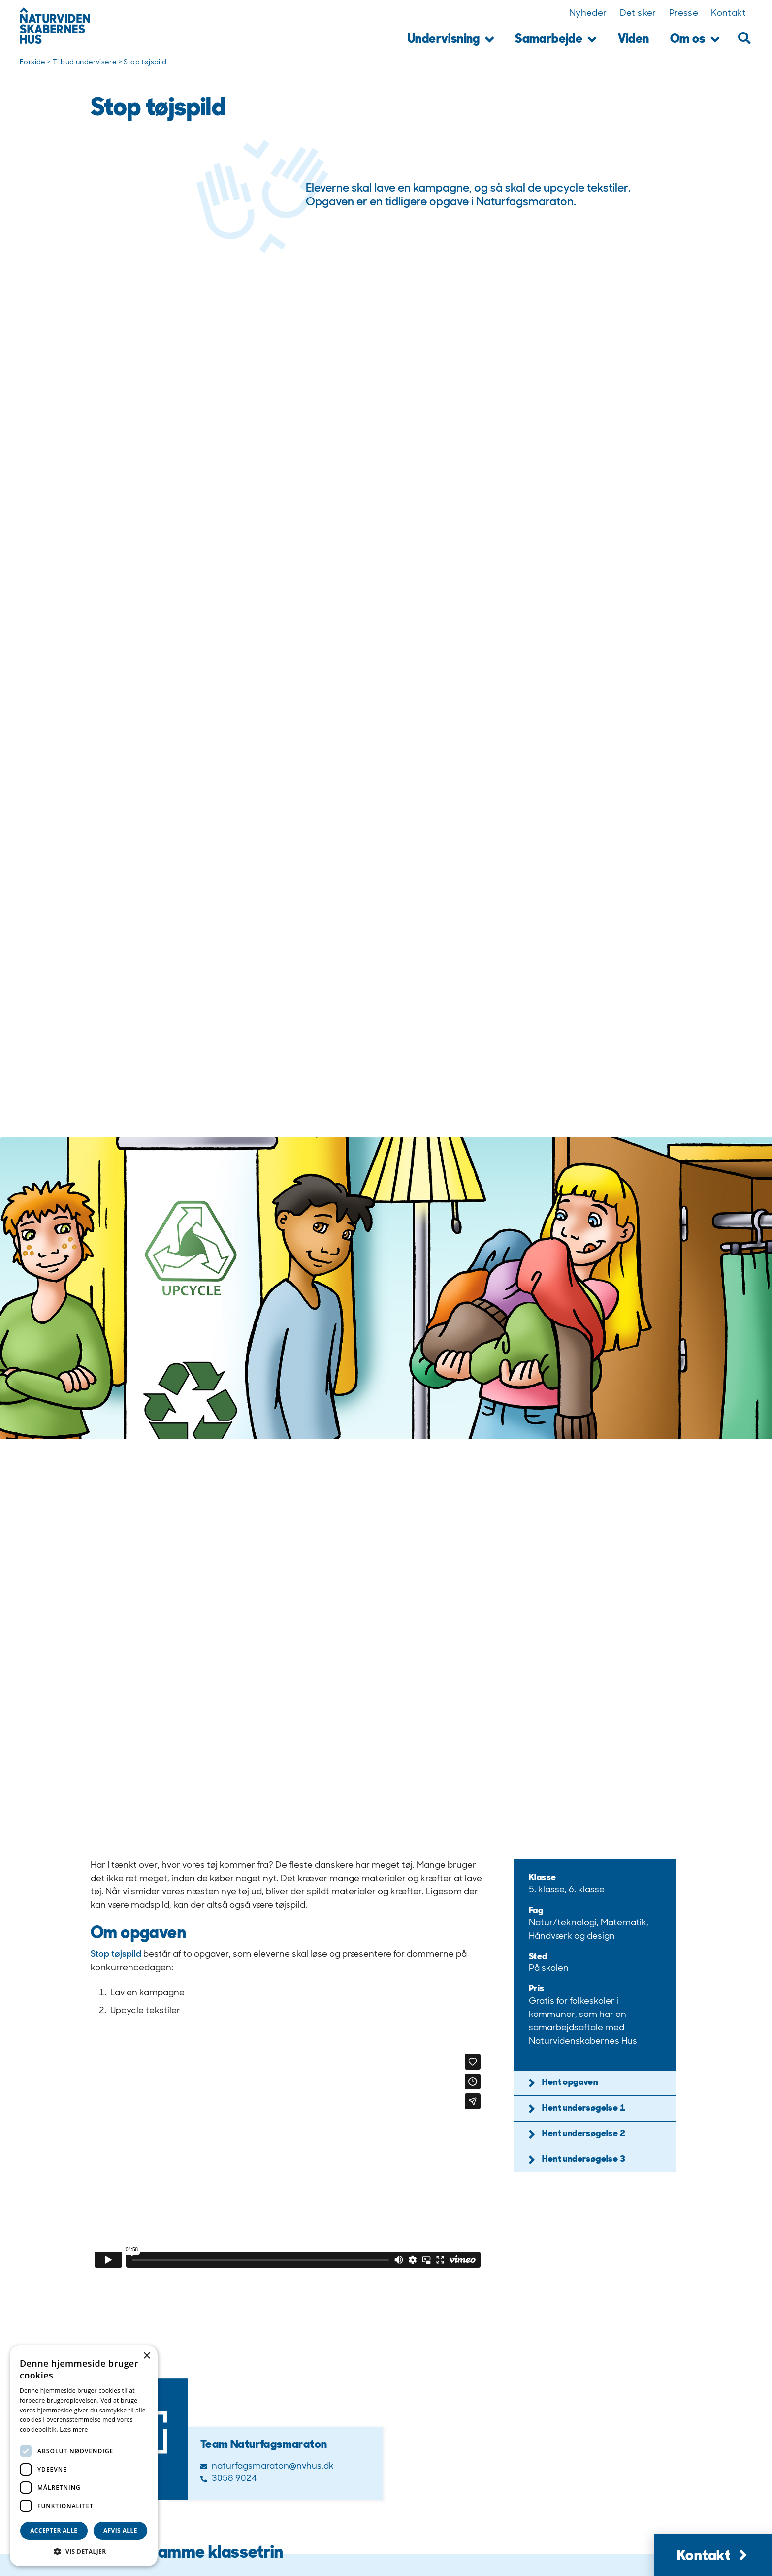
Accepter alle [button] (53, 2530)
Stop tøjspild (116, 1954)
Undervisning (451, 40)
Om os (695, 40)
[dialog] (84, 2455)
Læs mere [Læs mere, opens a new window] (74, 2429)
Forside (33, 62)
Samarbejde (556, 40)
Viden (633, 39)
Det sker (638, 13)
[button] (744, 38)
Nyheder (588, 13)
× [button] (146, 2356)
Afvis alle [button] (120, 2530)
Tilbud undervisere (85, 62)
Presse (683, 13)
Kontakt (728, 13)
